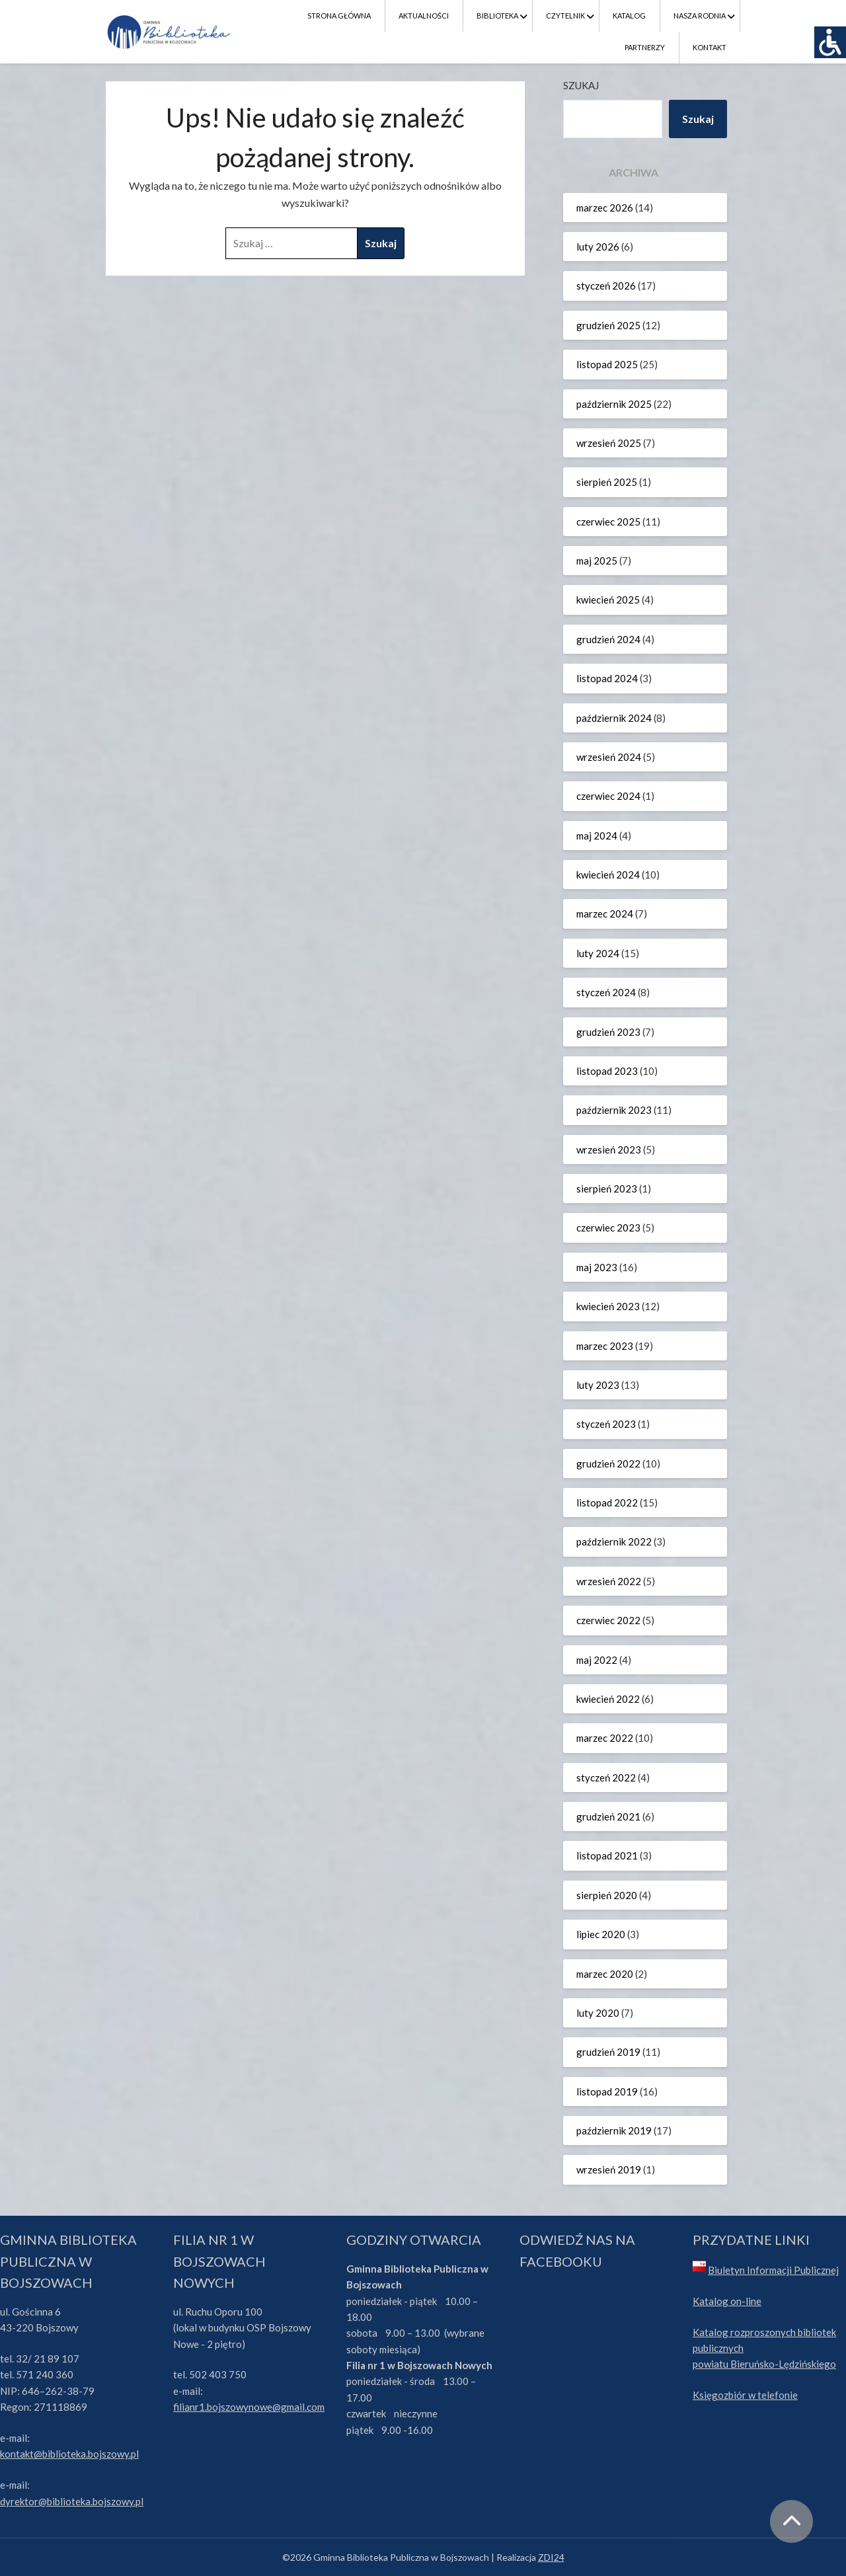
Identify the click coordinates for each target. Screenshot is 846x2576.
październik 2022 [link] (614, 1541)
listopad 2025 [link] (607, 364)
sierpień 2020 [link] (606, 1895)
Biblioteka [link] (497, 15)
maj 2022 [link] (596, 1660)
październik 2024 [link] (614, 718)
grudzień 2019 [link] (608, 2052)
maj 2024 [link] (596, 835)
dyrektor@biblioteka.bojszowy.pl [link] (71, 2501)
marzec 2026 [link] (604, 208)
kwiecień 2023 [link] (608, 1306)
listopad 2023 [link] (607, 1071)
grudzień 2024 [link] (608, 639)
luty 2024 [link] (597, 953)
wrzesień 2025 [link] (608, 443)
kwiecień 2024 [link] (608, 874)
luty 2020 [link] (597, 2013)
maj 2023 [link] (596, 1267)
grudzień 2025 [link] (608, 325)
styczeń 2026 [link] (606, 286)
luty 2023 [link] (597, 1385)
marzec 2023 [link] (604, 1346)
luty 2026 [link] (597, 247)
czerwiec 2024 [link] (608, 796)
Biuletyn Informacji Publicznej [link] (773, 2270)
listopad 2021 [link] (607, 1855)
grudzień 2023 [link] (608, 1032)
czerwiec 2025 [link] (608, 521)
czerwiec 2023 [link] (608, 1227)
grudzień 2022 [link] (608, 1463)
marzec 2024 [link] (604, 913)
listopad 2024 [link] (607, 678)
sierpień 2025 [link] (606, 482)
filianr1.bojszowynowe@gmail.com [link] (249, 2407)
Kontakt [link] (709, 47)
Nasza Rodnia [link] (699, 15)
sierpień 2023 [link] (606, 1188)
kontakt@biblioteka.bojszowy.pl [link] (69, 2454)
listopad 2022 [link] (607, 1502)
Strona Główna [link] (339, 15)
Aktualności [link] (424, 15)
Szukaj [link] (698, 118)
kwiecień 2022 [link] (608, 1699)
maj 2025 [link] (596, 560)
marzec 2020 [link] (604, 1974)
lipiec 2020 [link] (600, 1934)
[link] (830, 42)
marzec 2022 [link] (604, 1738)
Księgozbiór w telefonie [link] (745, 2395)
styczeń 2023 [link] (606, 1424)
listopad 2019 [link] (607, 2091)
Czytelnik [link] (565, 15)
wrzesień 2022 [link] (608, 1581)
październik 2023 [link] (614, 1110)
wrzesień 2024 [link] (608, 757)
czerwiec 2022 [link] (608, 1620)
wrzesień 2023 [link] (608, 1149)
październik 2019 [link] (614, 2130)
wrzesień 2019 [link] (608, 2169)
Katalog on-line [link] (727, 2301)
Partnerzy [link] (645, 47)
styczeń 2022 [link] (606, 1777)
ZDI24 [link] (551, 2557)
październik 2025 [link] (614, 404)
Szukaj (581, 85)
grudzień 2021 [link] (608, 1816)
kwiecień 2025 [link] (608, 599)
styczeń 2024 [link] (606, 992)
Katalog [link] (629, 15)
